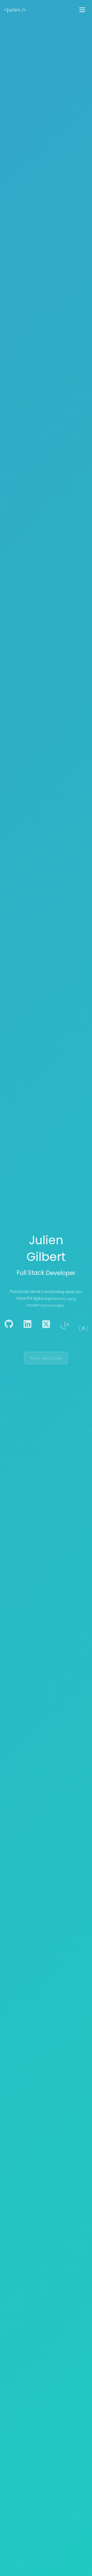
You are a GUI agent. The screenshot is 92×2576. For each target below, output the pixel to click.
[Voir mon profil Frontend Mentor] (64, 1324)
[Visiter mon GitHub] (8, 1324)
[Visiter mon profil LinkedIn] (27, 1324)
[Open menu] (82, 10)
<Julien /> (15, 9)
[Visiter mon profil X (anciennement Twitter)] (46, 1324)
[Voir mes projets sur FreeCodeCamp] (83, 1324)
